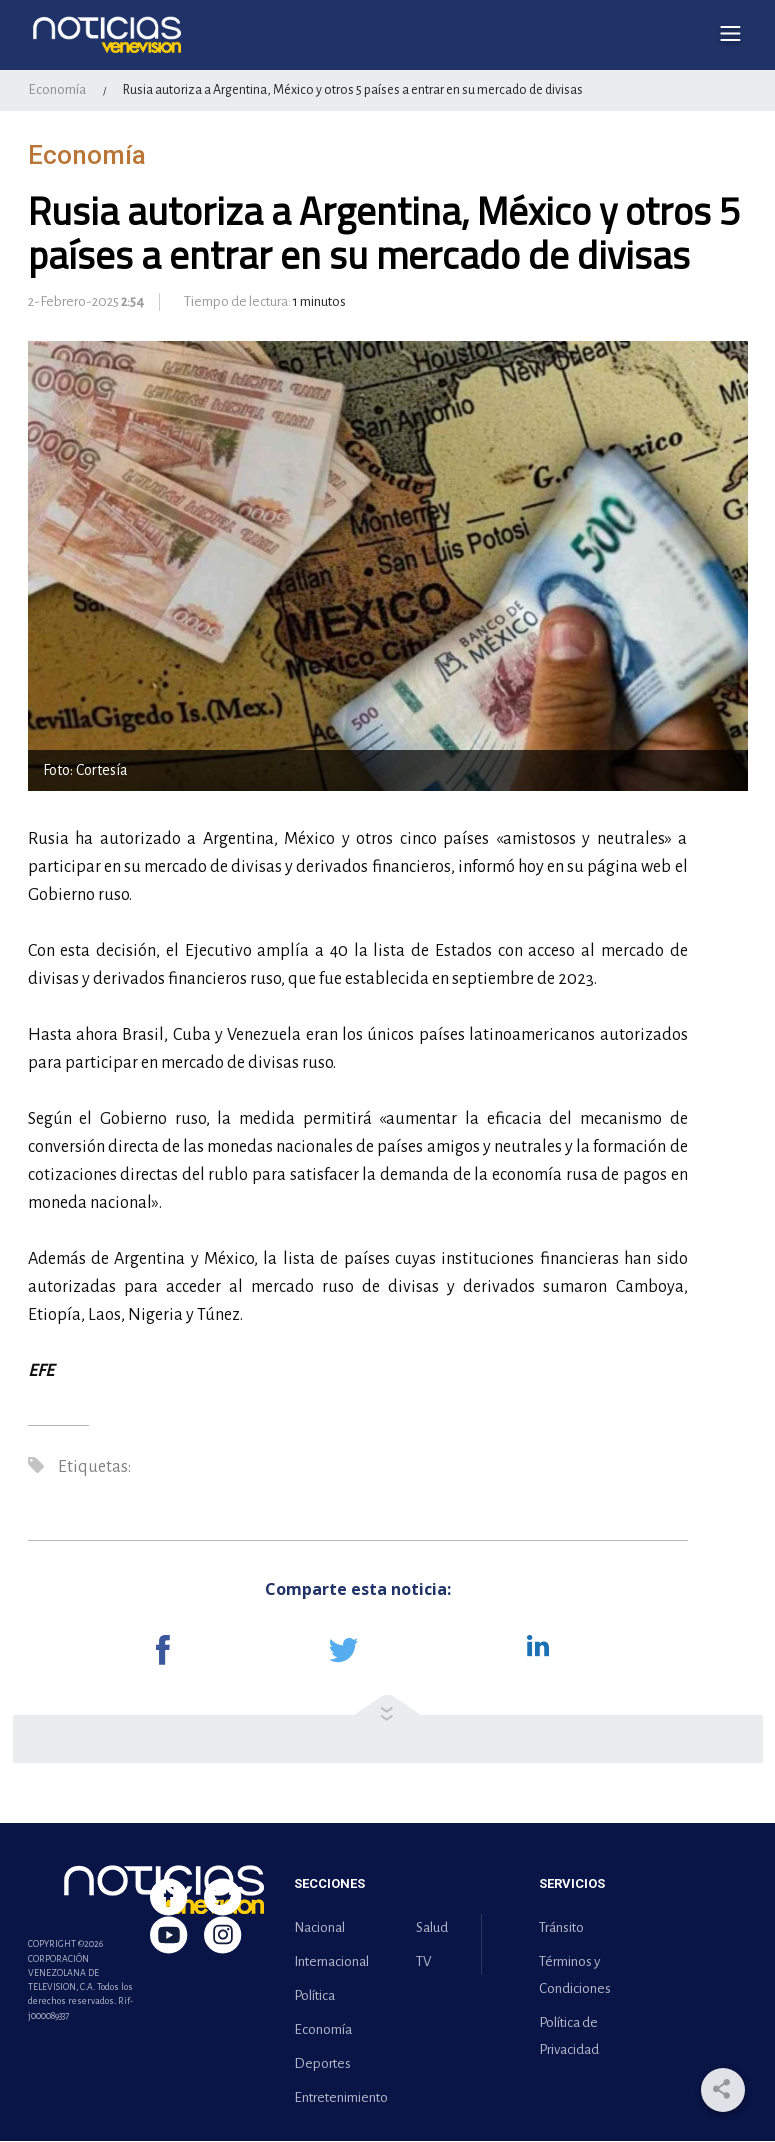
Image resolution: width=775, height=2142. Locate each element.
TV (423, 1962)
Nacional (319, 1928)
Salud (432, 1928)
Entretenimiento (337, 2098)
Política (314, 1996)
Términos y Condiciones (575, 1976)
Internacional (331, 1962)
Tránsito (561, 1928)
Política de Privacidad (569, 2037)
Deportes (322, 2064)
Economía (57, 90)
